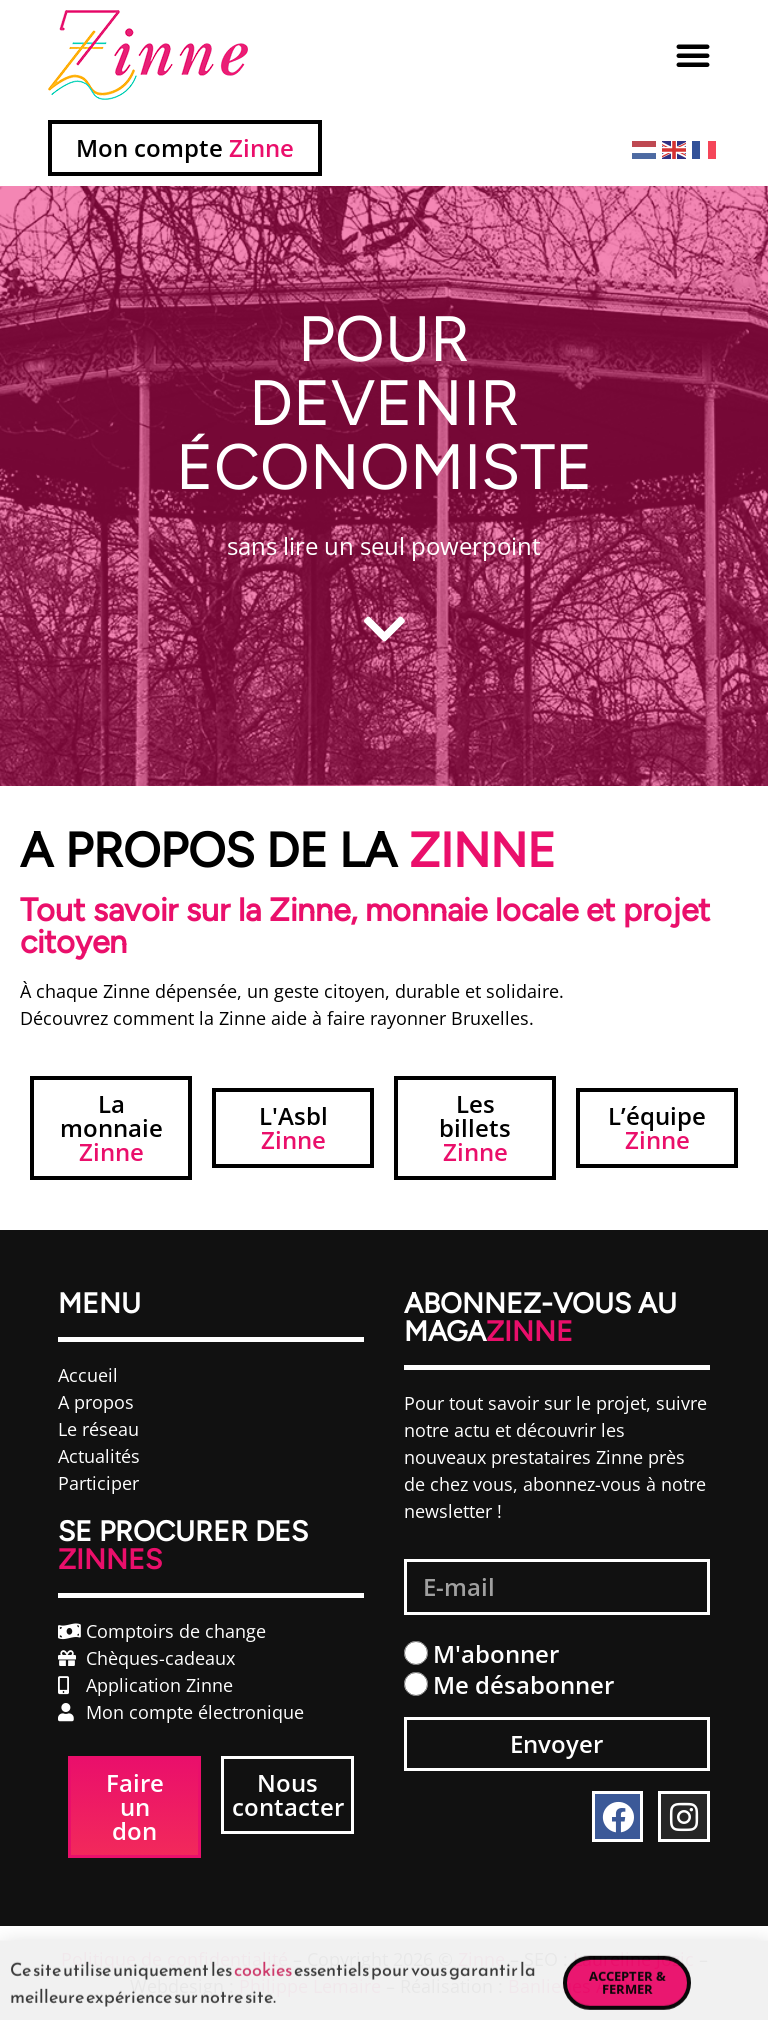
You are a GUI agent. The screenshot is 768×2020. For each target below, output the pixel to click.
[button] (693, 55)
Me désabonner (523, 1684)
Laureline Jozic (633, 1959)
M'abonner (496, 1653)
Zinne (481, 1959)
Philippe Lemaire (310, 1986)
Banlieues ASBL (573, 1986)
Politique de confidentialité (174, 1959)
